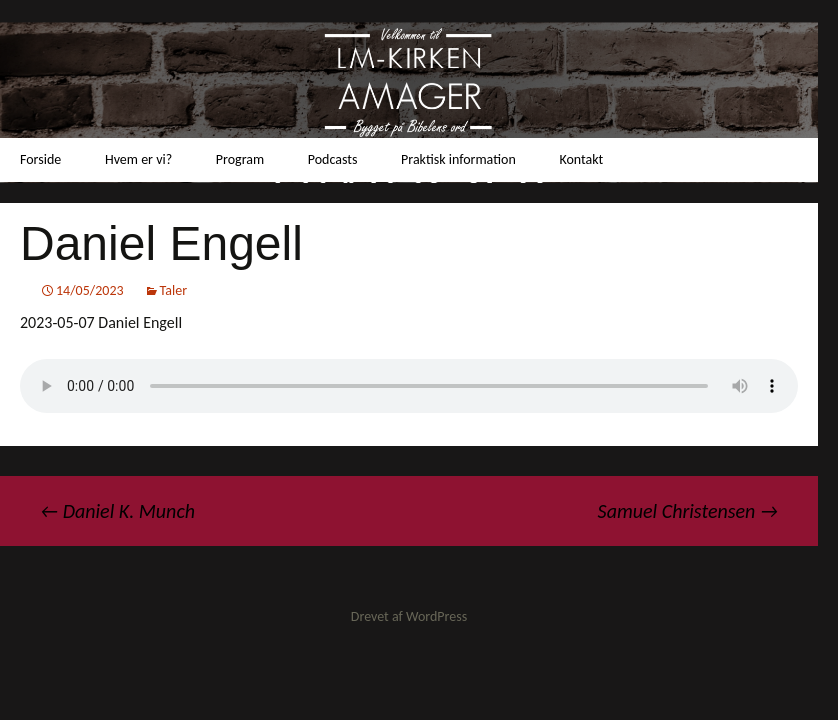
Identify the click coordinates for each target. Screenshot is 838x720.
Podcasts (333, 159)
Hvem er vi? (138, 159)
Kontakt (581, 159)
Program (240, 159)
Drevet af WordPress (409, 616)
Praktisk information (458, 159)
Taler (174, 290)
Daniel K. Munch (117, 511)
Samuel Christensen (688, 511)
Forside (40, 159)
